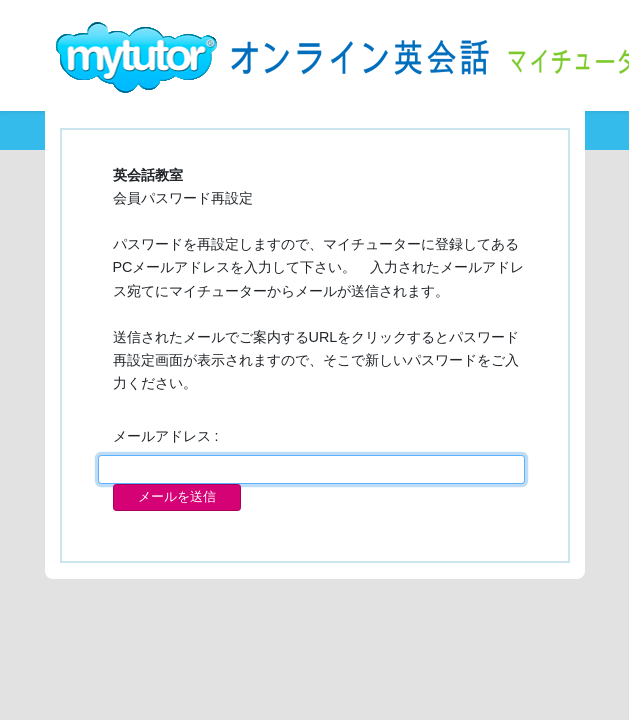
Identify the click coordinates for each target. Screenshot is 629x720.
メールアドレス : (166, 436)
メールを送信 (177, 497)
